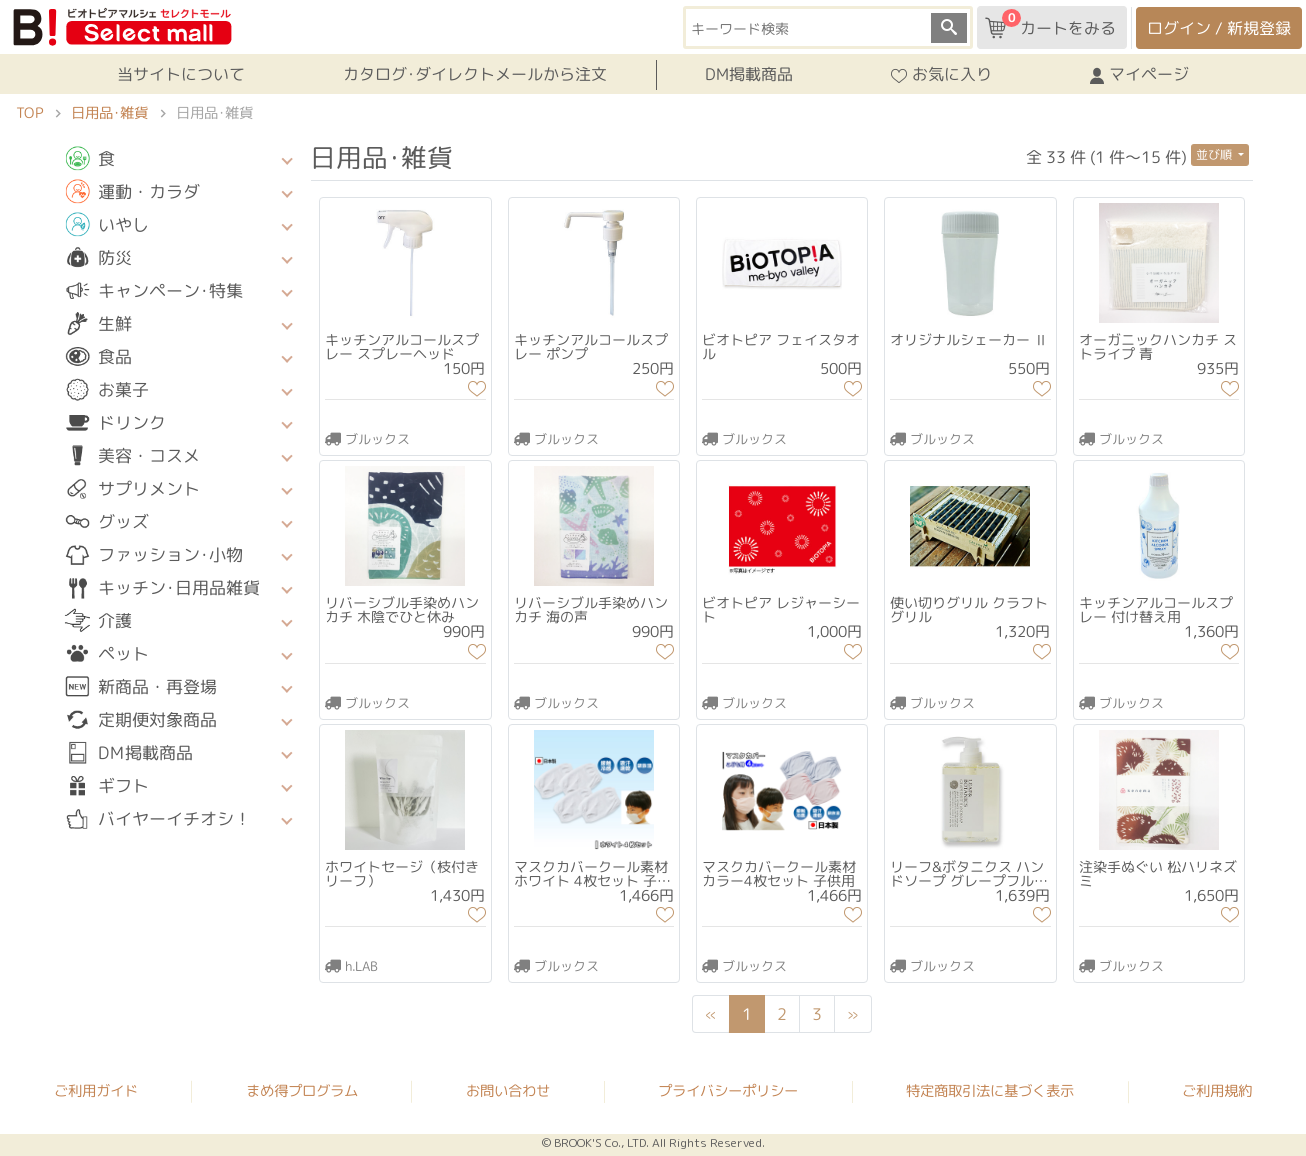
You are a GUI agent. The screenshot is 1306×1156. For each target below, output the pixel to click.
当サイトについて (181, 74)
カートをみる (1050, 24)
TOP (29, 113)
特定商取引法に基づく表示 (990, 1091)
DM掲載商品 (749, 74)
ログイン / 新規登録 (1219, 28)
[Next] (853, 1014)
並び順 (1215, 154)
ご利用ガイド (96, 1090)
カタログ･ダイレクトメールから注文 (475, 74)
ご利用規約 (1217, 1091)
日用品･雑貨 (109, 113)
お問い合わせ (508, 1091)
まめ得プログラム (302, 1090)
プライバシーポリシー (728, 1091)
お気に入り (941, 75)
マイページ (1139, 75)
